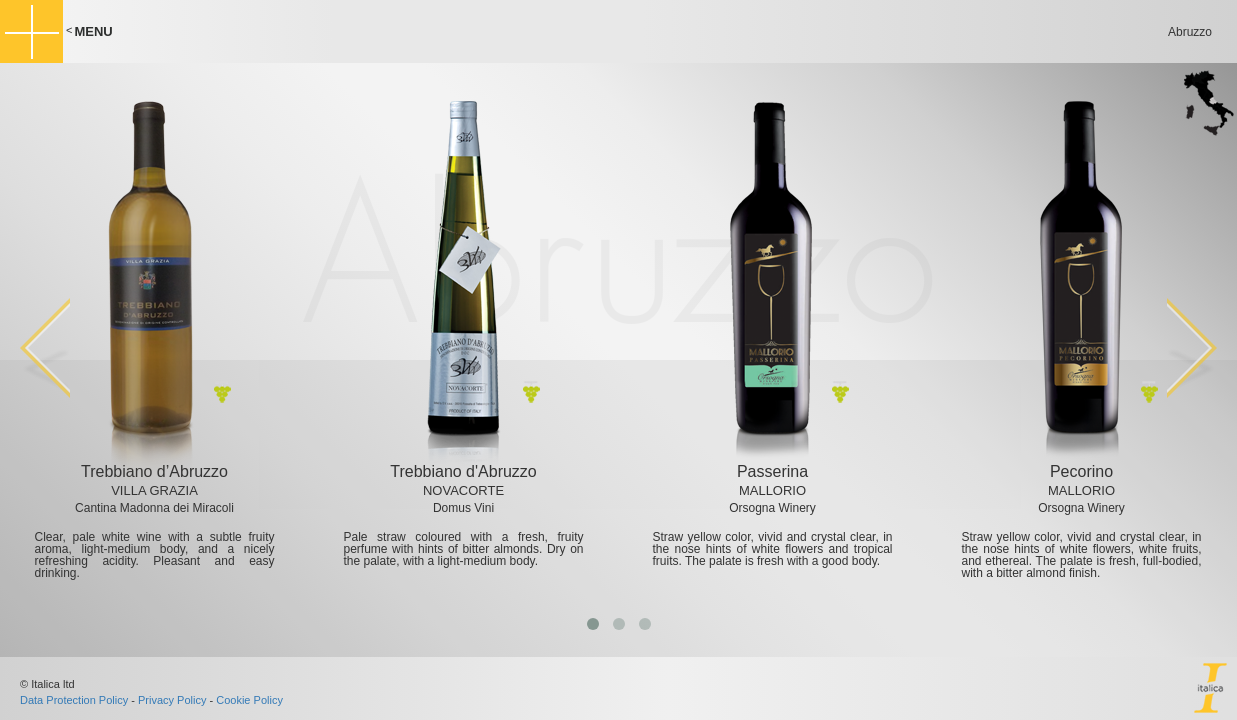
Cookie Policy (249, 700)
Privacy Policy (172, 700)
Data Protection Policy (74, 700)
